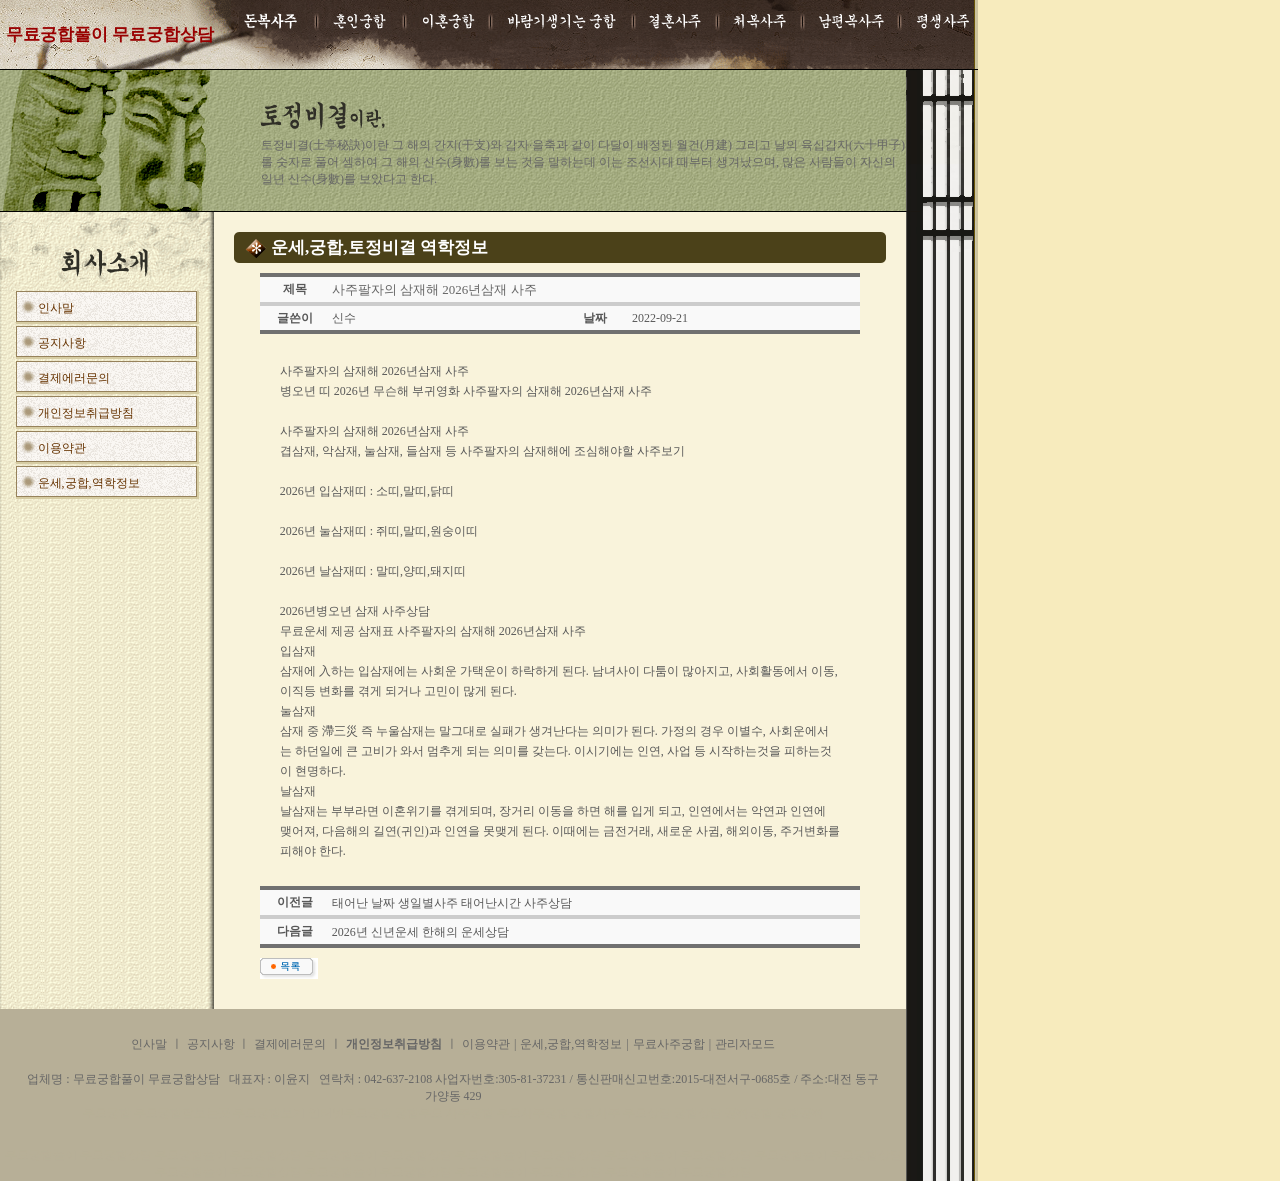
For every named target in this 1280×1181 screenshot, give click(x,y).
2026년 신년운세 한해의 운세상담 (420, 932)
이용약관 (62, 448)
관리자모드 (745, 1044)
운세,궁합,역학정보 (89, 483)
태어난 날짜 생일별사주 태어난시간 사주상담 (452, 903)
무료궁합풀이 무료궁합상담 (80, 1155)
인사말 (56, 308)
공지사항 (62, 343)
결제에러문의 (74, 378)
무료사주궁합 (669, 1044)
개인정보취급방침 (86, 413)
